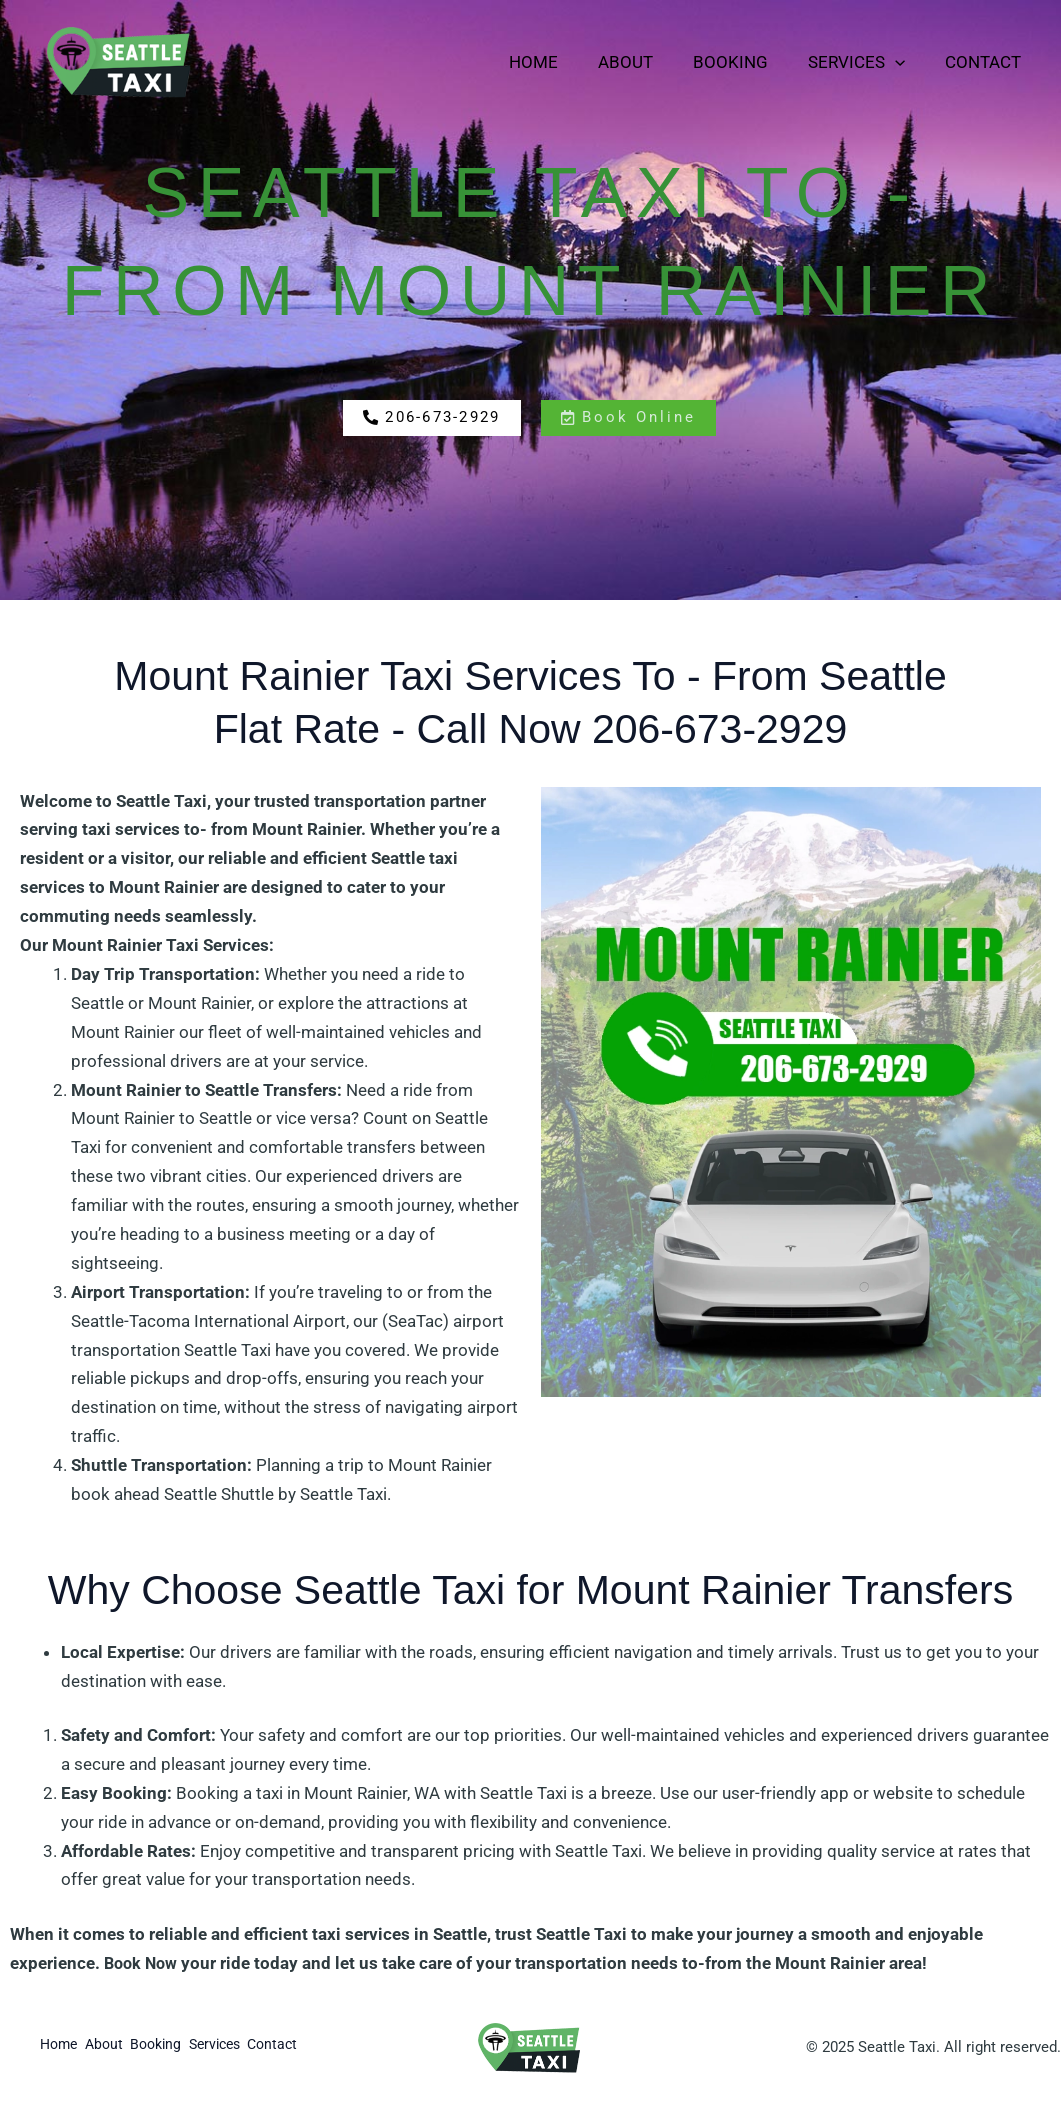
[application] (904, 62)
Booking (745, 62)
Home (560, 62)
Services (865, 62)
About (646, 62)
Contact (986, 62)
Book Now (143, 1963)
